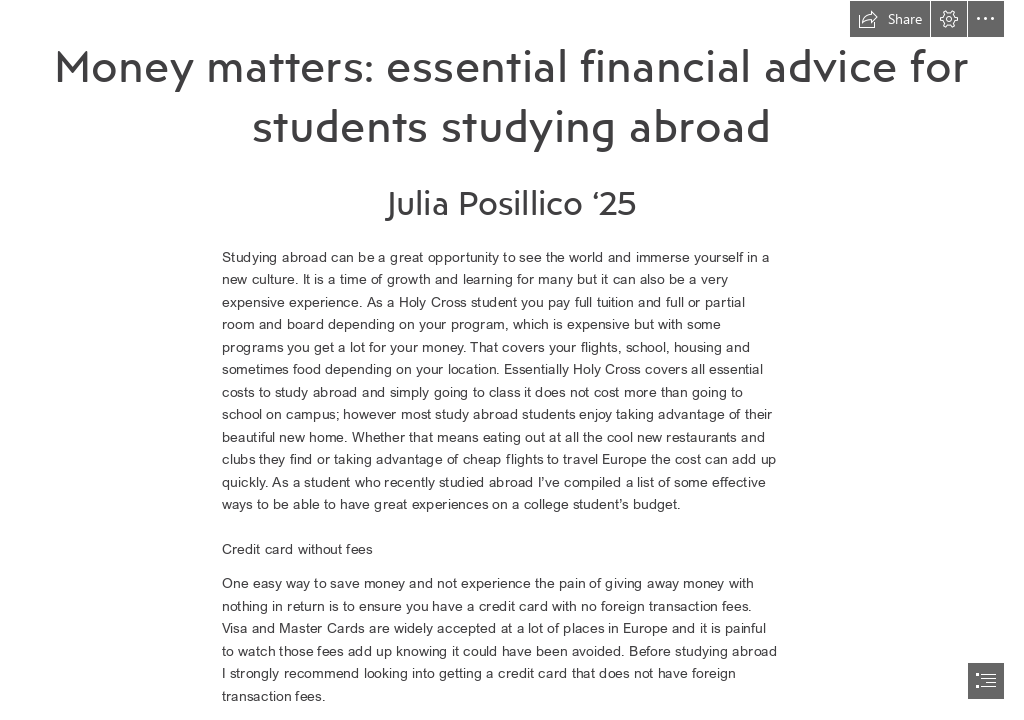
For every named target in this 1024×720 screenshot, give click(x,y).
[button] (890, 19)
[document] (512, 360)
